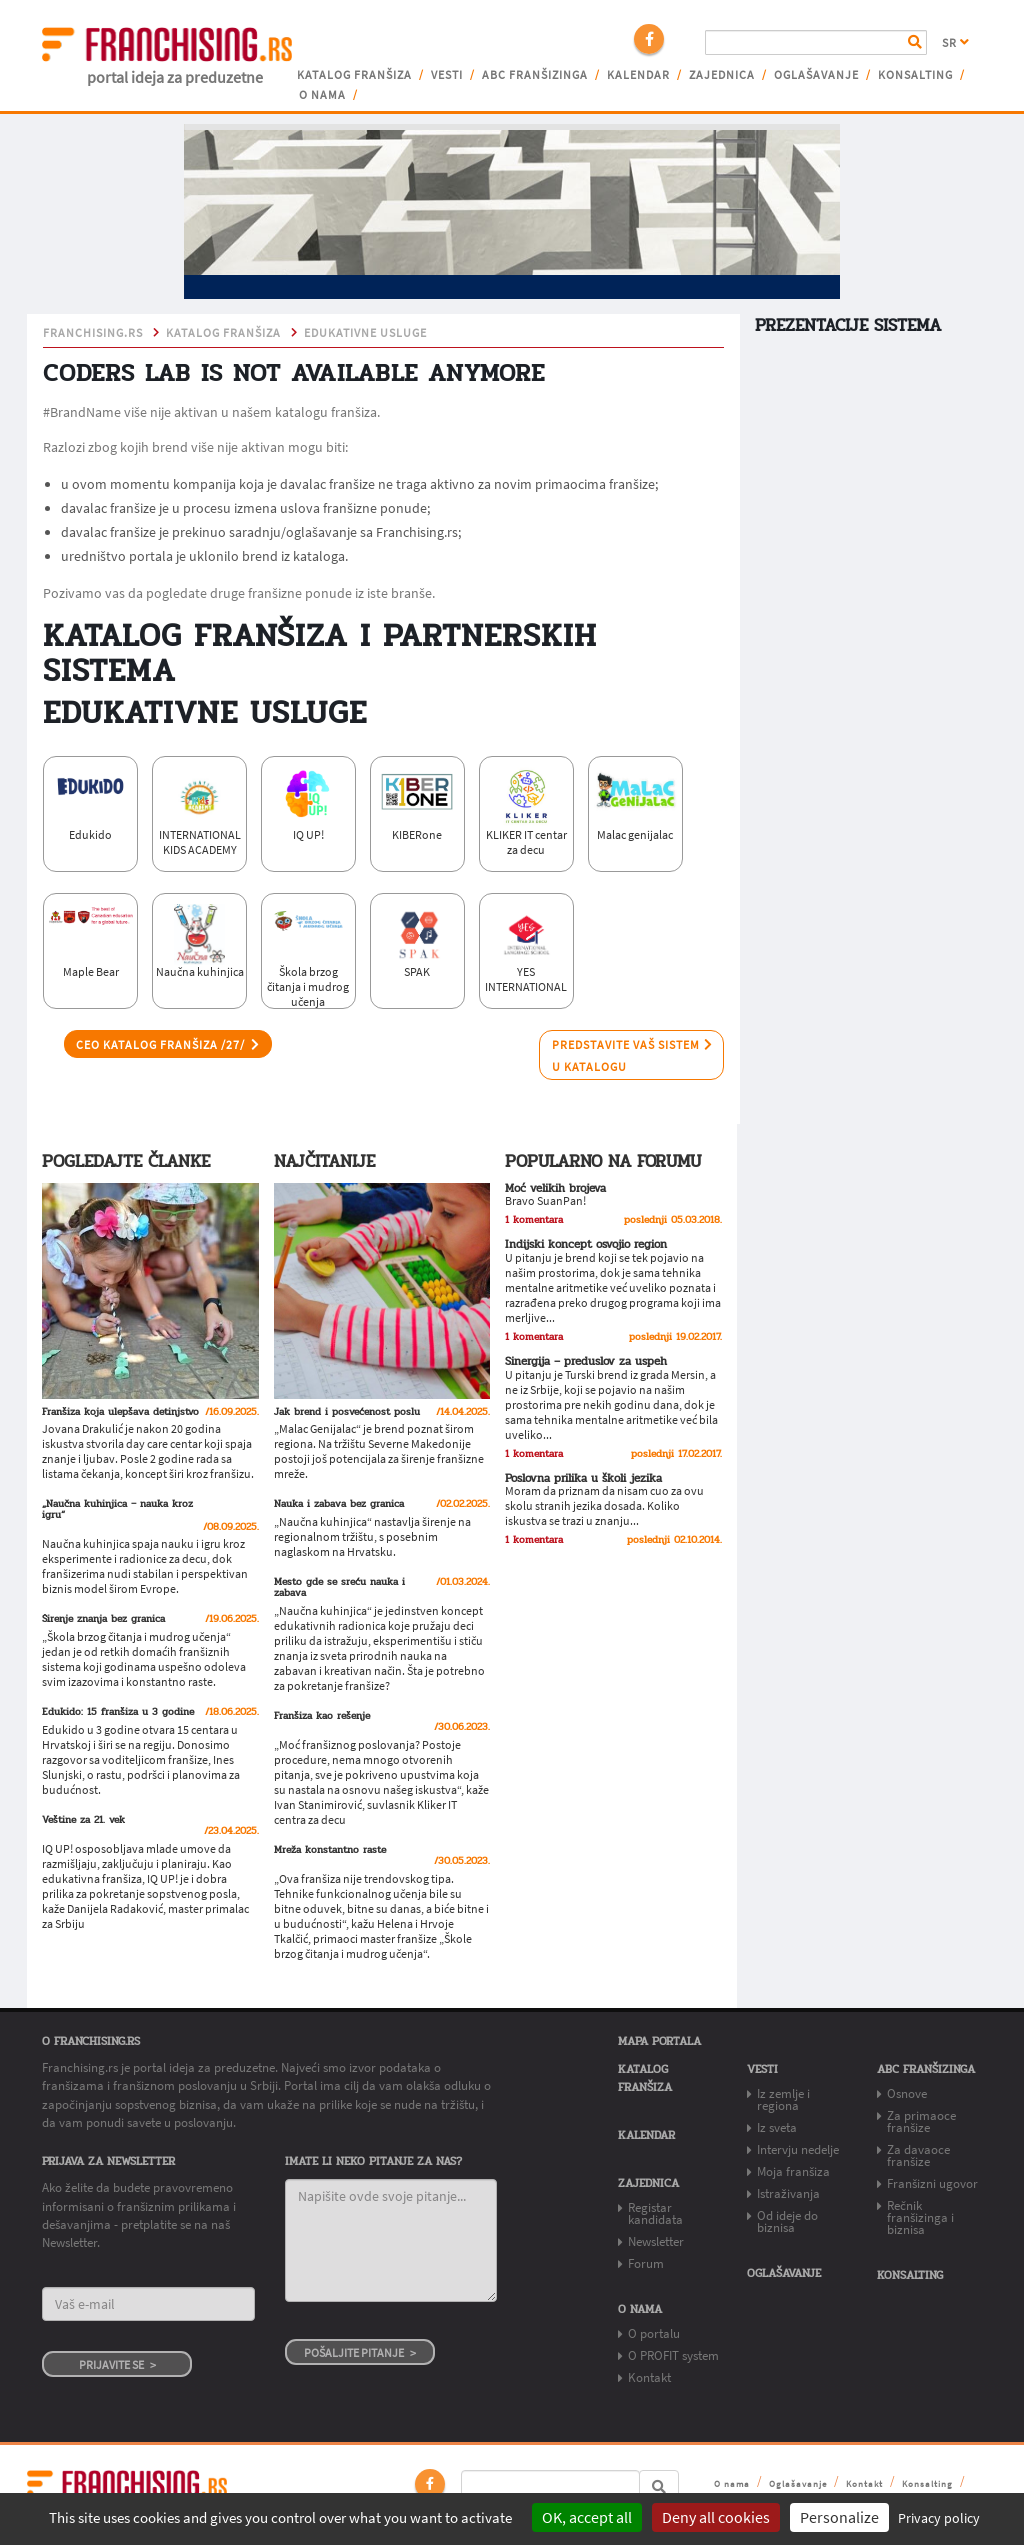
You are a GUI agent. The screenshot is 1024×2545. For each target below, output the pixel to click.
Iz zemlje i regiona (783, 2099)
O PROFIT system (673, 2355)
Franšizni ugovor (932, 2183)
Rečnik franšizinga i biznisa (920, 2217)
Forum (646, 2263)
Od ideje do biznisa (787, 2221)
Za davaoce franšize (918, 2155)
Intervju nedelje (798, 2149)
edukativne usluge (365, 333)
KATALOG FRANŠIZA (223, 333)
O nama (322, 95)
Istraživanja (788, 2193)
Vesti (447, 75)
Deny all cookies (716, 2517)
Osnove (907, 2093)
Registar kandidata (655, 2213)
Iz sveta (777, 2127)
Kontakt (649, 2377)
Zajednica (722, 75)
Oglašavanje (816, 75)
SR (956, 43)
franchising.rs (93, 333)
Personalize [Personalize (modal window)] (839, 2517)
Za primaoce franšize (921, 2121)
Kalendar (638, 75)
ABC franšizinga (535, 75)
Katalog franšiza (354, 75)
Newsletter (656, 2241)
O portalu (654, 2333)
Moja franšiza (793, 2171)
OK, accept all (587, 2517)
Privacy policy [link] (939, 2518)
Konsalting (915, 75)
